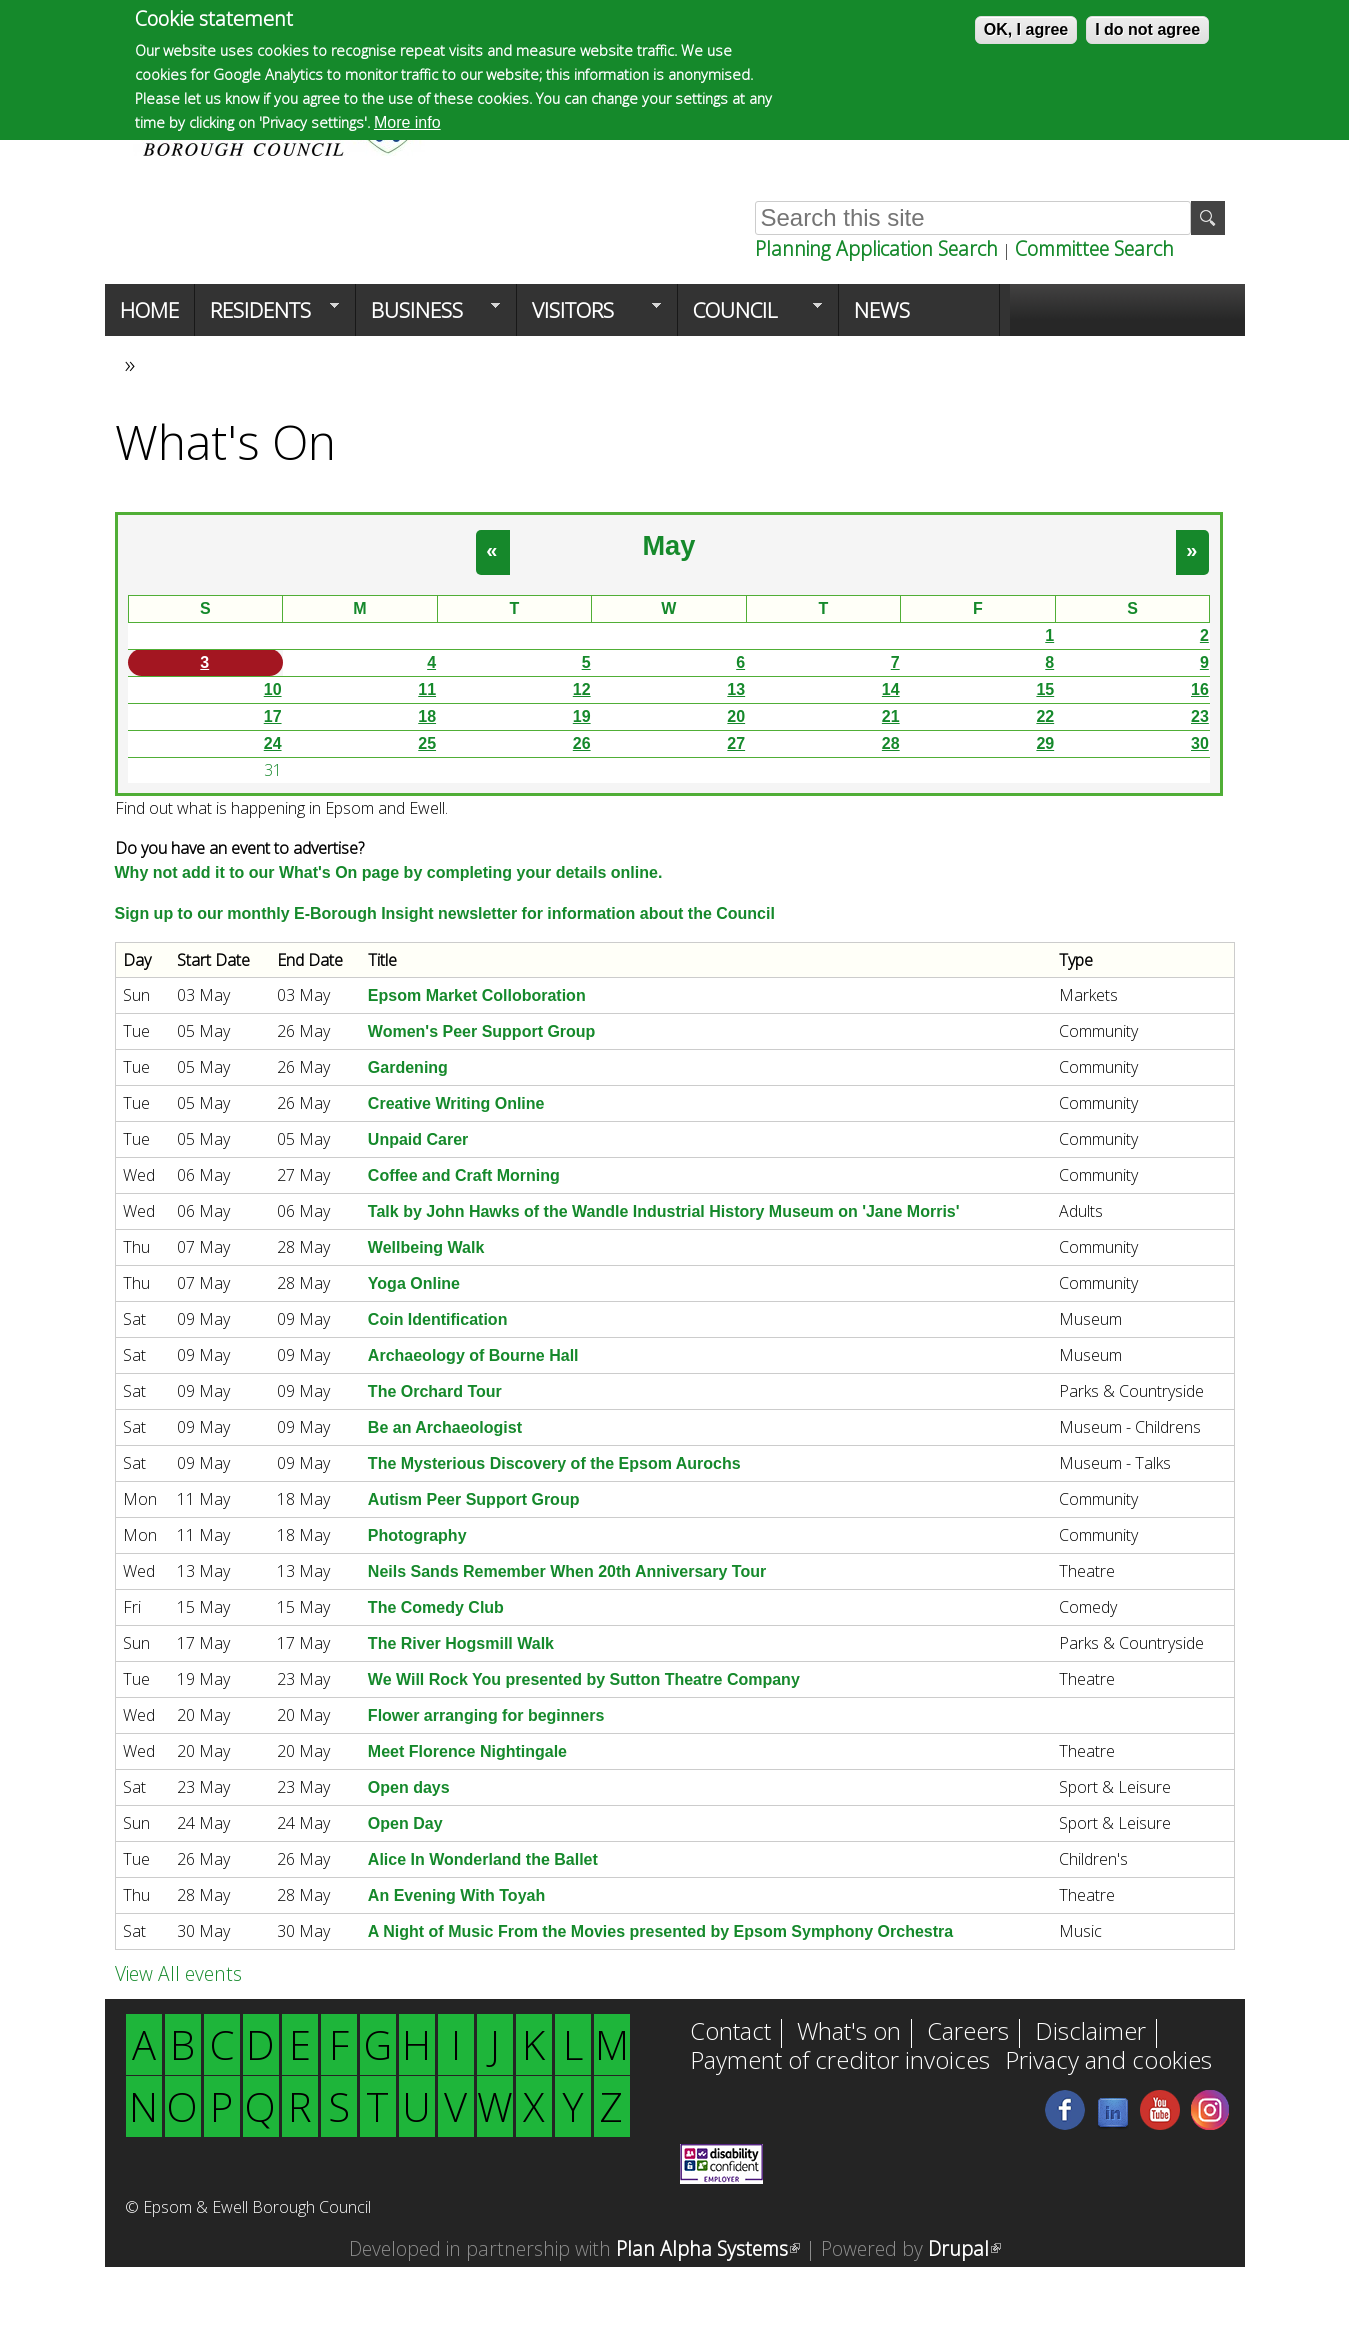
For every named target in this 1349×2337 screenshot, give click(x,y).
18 (427, 716)
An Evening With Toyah (456, 1895)
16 (1200, 689)
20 (736, 716)
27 (736, 743)
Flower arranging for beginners (486, 1715)
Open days (409, 1787)
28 (891, 743)
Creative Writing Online (456, 1103)
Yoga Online (414, 1283)
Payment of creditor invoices (840, 2062)
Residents (267, 316)
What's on (849, 2033)
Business (428, 316)
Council (750, 316)
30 (1200, 743)
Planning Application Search (876, 248)
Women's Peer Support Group (482, 1031)
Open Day (405, 1823)
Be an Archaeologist (445, 1427)
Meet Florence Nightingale (467, 1751)
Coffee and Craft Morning (464, 1175)
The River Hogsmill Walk (461, 1643)
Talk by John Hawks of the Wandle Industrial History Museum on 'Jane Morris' (664, 1211)
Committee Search (1094, 248)
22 (1045, 716)
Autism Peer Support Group (474, 1499)
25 (427, 743)
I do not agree (1147, 29)
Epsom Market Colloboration (477, 995)
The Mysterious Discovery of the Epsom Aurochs (554, 1463)
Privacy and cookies (1108, 2062)
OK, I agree (1026, 29)
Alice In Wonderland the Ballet (483, 1859)
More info (407, 122)
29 (1045, 743)
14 (891, 689)
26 (582, 743)
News (882, 310)
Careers (968, 2033)
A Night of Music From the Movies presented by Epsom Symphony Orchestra (660, 1931)
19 (582, 716)
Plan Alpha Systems (708, 2248)
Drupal (964, 2248)
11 (427, 689)
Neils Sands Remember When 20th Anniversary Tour (567, 1571)
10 (273, 689)
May (668, 545)
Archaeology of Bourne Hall (473, 1355)
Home (149, 310)
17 (273, 716)
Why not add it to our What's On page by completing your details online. (389, 872)
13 (736, 689)
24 (273, 743)
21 (891, 716)
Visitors (589, 316)
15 (1045, 689)
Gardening (408, 1067)
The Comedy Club (436, 1607)
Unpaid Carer (418, 1139)
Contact (730, 2033)
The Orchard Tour (435, 1391)
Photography (417, 1535)
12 (582, 689)
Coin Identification (438, 1319)
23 (1200, 716)
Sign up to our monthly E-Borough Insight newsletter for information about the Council (445, 913)
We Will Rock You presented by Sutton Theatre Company (584, 1679)
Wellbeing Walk (426, 1247)
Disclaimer (1090, 2033)
